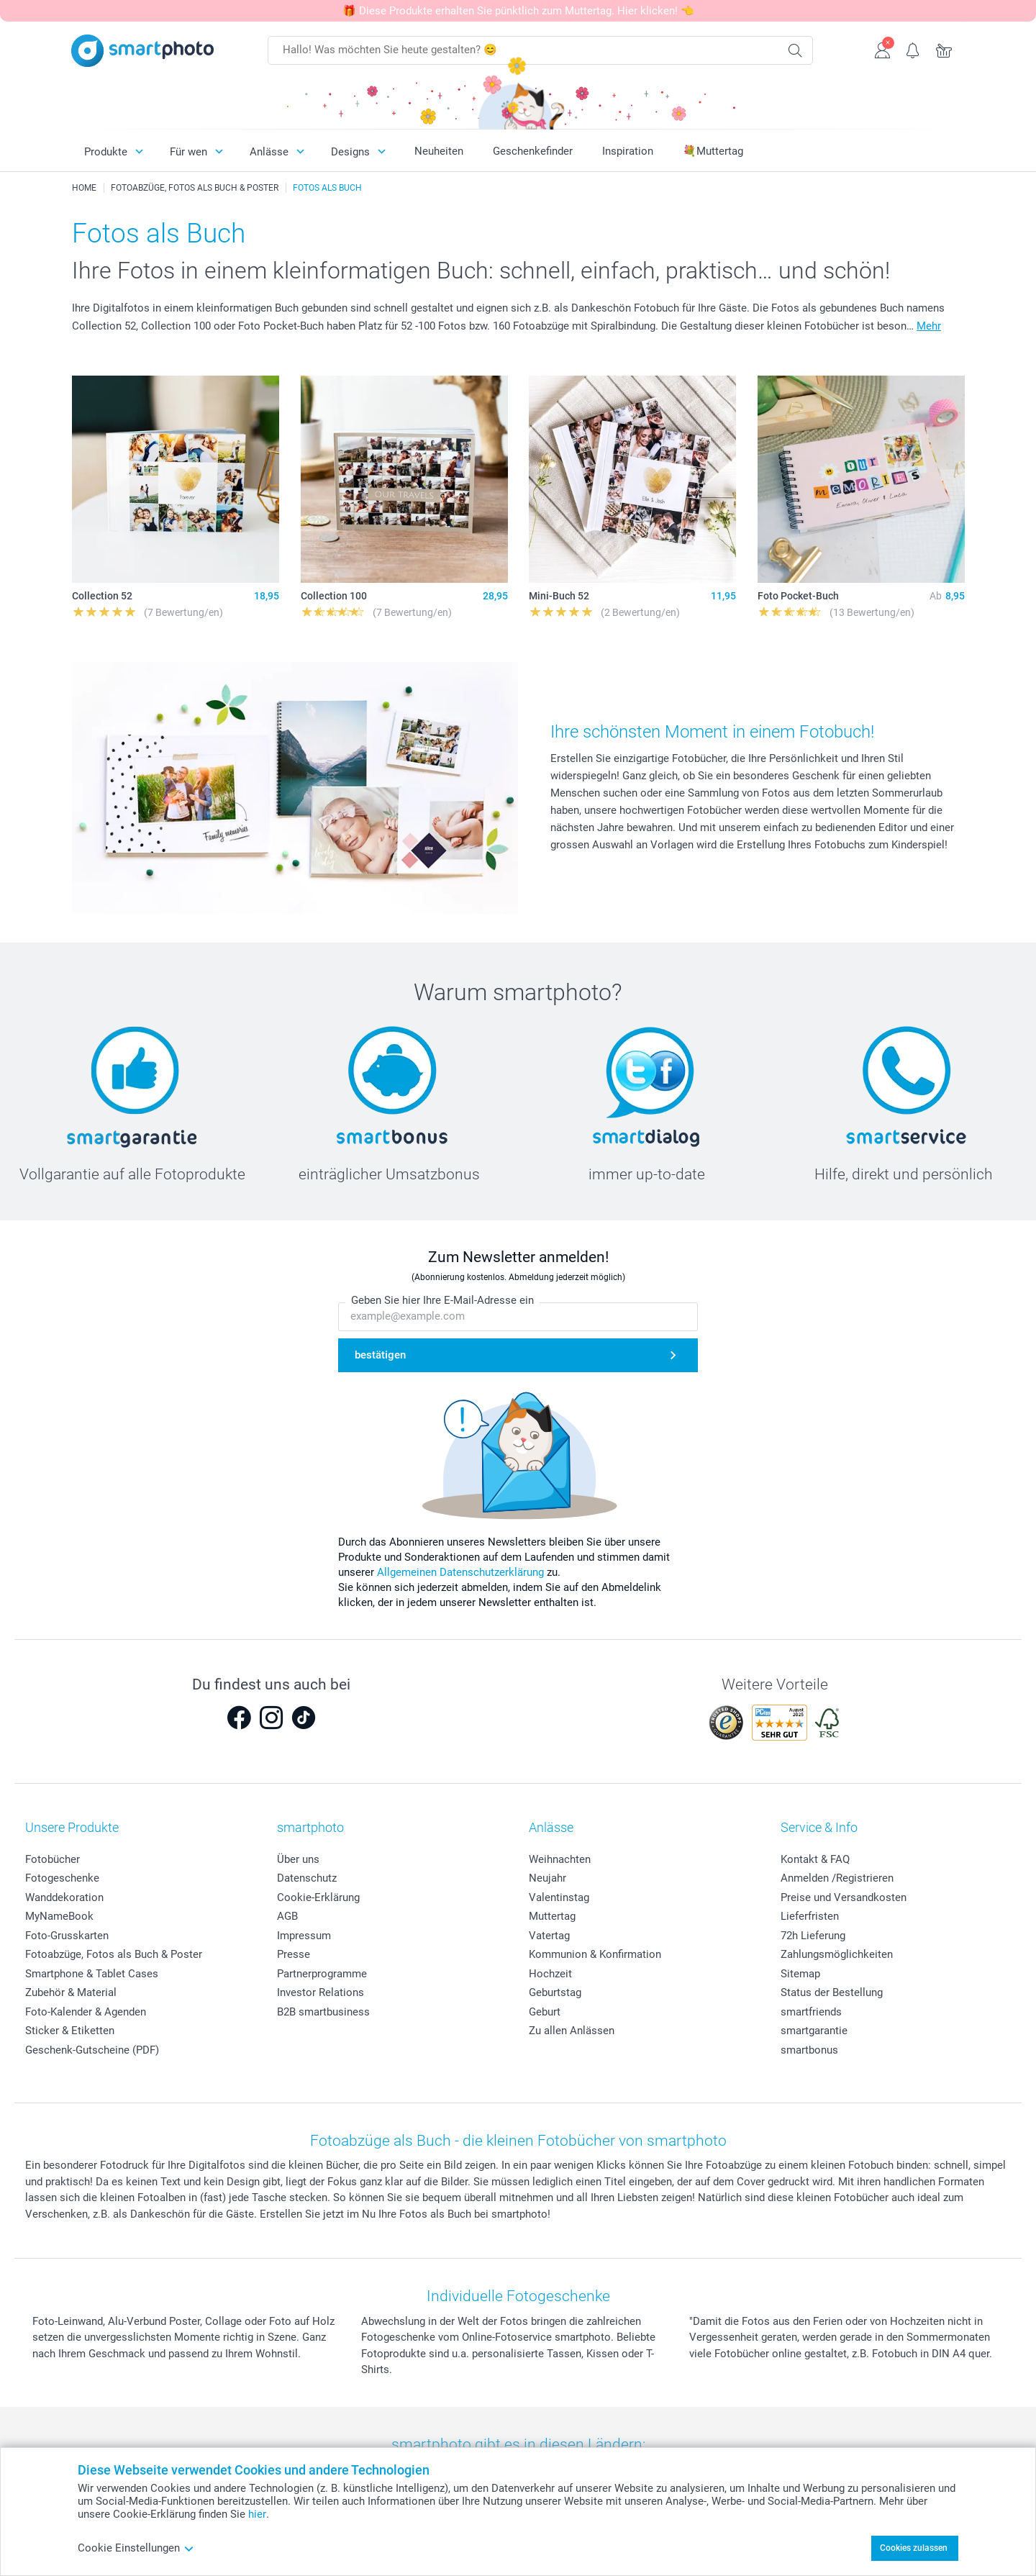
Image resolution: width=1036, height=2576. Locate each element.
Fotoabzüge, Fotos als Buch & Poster (113, 1954)
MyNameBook (59, 1916)
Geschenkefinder (533, 151)
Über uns (298, 1859)
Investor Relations (320, 1992)
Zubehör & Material (71, 1992)
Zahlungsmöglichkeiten (837, 1954)
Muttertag (552, 1916)
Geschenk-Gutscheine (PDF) (92, 2050)
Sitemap (800, 1973)
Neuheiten (438, 151)
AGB (287, 1916)
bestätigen (380, 1354)
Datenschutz (307, 1878)
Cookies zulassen (914, 2548)
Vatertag (549, 1935)
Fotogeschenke (62, 1878)
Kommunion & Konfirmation (595, 1954)
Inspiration (627, 151)
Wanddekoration (64, 1897)
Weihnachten (560, 1859)
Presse (293, 1954)
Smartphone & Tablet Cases (91, 1973)
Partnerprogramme (322, 1973)
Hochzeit (550, 1973)
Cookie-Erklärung (318, 1897)
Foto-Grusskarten (67, 1935)
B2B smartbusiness (323, 2011)
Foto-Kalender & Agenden (85, 2011)
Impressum (304, 1935)
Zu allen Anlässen (571, 2030)
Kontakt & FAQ (815, 1859)
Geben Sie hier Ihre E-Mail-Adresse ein (442, 1300)
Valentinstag (559, 1897)
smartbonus (809, 2050)
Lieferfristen (810, 1916)
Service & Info (819, 1827)
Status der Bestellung (832, 1992)
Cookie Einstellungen (136, 2547)
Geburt (544, 2011)
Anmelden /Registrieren (837, 1878)
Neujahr (547, 1878)
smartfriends (811, 2011)
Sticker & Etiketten (69, 2030)
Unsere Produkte (72, 1827)
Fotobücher (52, 1859)
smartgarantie (814, 2030)
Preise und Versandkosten (843, 1897)
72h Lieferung (813, 1935)
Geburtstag (555, 1992)
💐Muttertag (713, 151)
